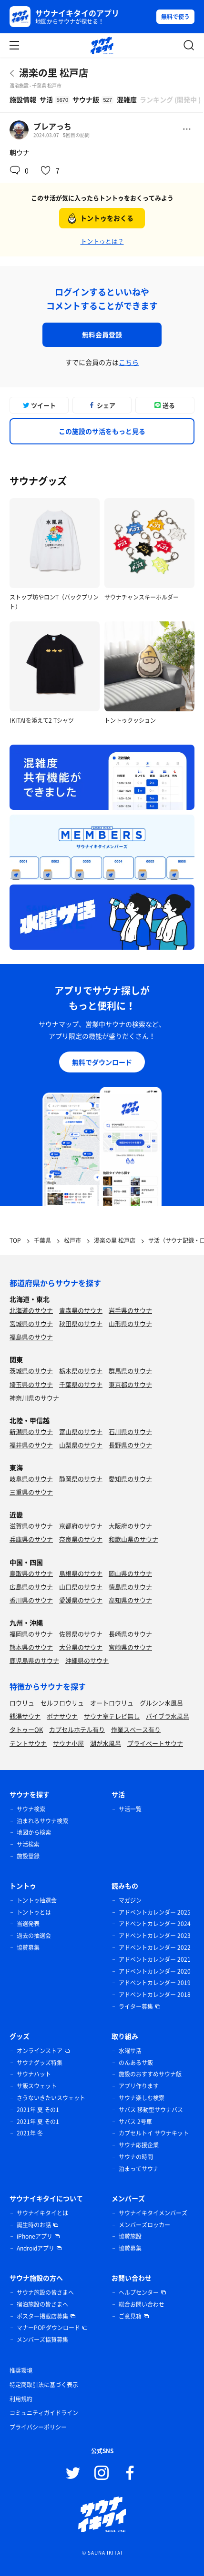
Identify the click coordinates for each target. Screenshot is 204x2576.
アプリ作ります (139, 2086)
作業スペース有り (136, 1729)
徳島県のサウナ (130, 1586)
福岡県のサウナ (31, 1633)
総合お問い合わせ (141, 2304)
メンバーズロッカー (144, 2225)
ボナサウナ (62, 1716)
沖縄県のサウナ (87, 1660)
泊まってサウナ (139, 2168)
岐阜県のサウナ (31, 1478)
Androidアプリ (35, 2248)
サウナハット (34, 2074)
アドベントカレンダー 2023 (155, 1935)
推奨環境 (21, 2370)
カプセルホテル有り (77, 1729)
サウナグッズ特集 (39, 2062)
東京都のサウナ (130, 1384)
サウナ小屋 (68, 1743)
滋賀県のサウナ (31, 1525)
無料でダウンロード (102, 1062)
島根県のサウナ (80, 1573)
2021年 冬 (30, 2133)
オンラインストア (39, 2050)
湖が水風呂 (105, 1743)
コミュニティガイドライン (44, 2413)
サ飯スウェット (37, 2086)
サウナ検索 (31, 1809)
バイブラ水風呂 (167, 1716)
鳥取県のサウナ (31, 1573)
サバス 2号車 (135, 2121)
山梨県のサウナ (80, 1444)
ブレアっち (52, 126)
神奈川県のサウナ (34, 1397)
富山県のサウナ (80, 1431)
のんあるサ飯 (136, 2062)
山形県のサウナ (130, 1323)
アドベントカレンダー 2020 (155, 1971)
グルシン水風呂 (161, 1702)
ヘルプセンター (139, 2292)
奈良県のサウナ (80, 1539)
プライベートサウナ (155, 1743)
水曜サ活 (130, 2050)
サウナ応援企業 (139, 2145)
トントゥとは (34, 1912)
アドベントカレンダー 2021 (155, 1959)
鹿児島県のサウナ (34, 1660)
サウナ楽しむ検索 (141, 2098)
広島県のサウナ (31, 1586)
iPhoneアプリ (34, 2236)
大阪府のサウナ (130, 1525)
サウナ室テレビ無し (112, 1716)
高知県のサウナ (130, 1599)
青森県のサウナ (80, 1310)
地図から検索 (34, 1832)
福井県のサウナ (31, 1444)
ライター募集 (136, 2006)
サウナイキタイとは (42, 2213)
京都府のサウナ (80, 1525)
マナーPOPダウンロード (48, 2327)
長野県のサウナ (130, 1444)
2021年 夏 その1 (38, 2109)
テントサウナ (28, 1743)
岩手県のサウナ (130, 1310)
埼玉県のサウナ (31, 1384)
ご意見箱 (130, 2316)
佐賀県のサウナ (80, 1633)
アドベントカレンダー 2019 (155, 1982)
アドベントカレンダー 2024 (155, 1923)
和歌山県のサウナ (133, 1539)
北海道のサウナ (31, 1310)
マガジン (130, 1900)
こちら (129, 362)
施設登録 (28, 1856)
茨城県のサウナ (31, 1370)
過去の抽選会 (34, 1935)
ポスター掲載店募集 (42, 2316)
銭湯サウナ (25, 1716)
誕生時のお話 (34, 2225)
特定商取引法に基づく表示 (44, 2384)
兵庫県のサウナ (31, 1539)
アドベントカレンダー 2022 (155, 1947)
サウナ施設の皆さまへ (45, 2292)
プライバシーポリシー (38, 2427)
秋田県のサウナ (80, 1323)
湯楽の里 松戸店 (53, 72)
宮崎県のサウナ (130, 1647)
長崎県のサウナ (130, 1633)
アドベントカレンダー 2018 (155, 1994)
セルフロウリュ (62, 1702)
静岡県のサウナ (80, 1478)
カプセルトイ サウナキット (154, 2133)
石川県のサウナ (130, 1431)
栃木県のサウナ (80, 1370)
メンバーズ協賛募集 (42, 2339)
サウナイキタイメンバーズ (153, 2213)
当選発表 (28, 1923)
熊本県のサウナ (31, 1647)
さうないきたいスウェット (51, 2098)
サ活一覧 (130, 1809)
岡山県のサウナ (130, 1573)
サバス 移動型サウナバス (151, 2109)
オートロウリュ (111, 1702)
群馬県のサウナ (130, 1370)
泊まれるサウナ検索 (42, 1821)
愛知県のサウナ (130, 1478)
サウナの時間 (136, 2157)
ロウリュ (22, 1702)
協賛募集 (28, 1947)
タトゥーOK (26, 1729)
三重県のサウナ (31, 1491)
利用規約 (21, 2399)
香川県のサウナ (31, 1599)
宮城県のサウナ (31, 1323)
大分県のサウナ (80, 1647)
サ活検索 (28, 1844)
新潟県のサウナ (31, 1431)
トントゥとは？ (102, 241)
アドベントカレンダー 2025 (155, 1912)
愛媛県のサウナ (80, 1599)
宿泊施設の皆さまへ (42, 2304)
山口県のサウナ (80, 1586)
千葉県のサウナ (80, 1384)
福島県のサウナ (31, 1336)
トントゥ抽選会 (37, 1900)
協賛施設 (130, 2236)
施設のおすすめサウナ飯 (150, 2074)
